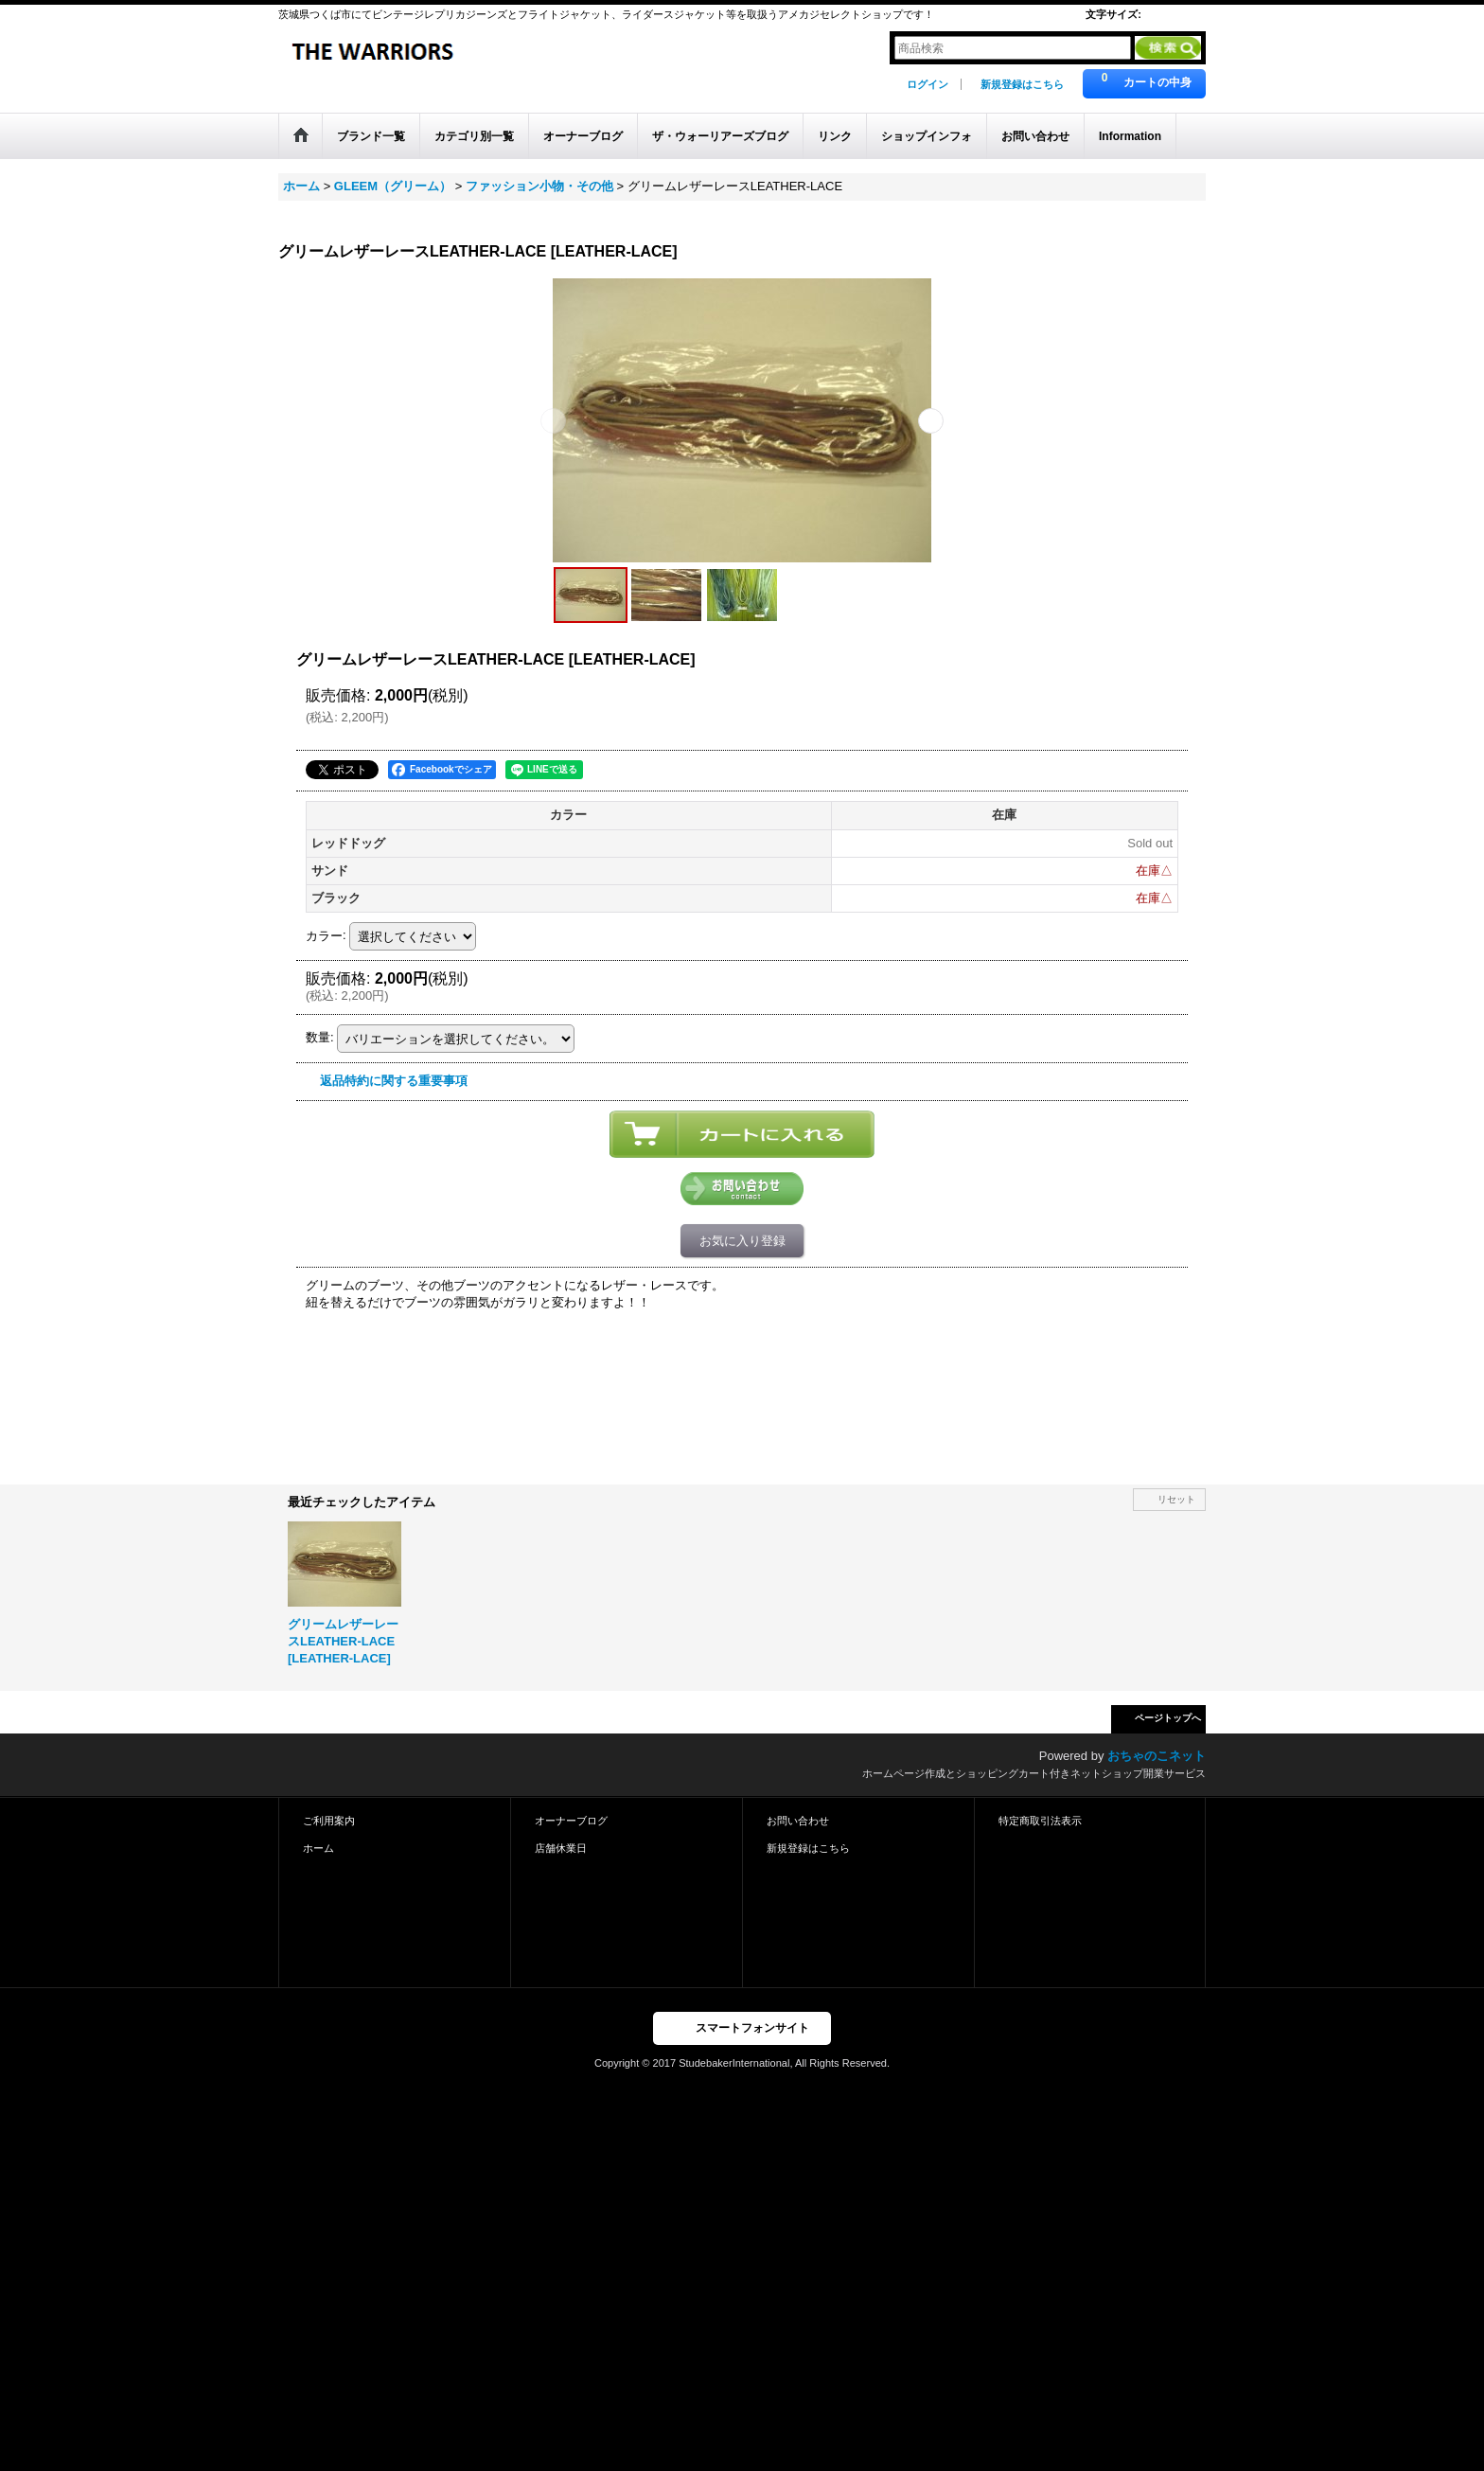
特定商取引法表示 (1040, 1820)
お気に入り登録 (742, 1241)
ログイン (927, 84)
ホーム (318, 1848)
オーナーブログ (571, 1820)
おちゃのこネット (1156, 1756)
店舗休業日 (561, 1848)
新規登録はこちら (1022, 84)
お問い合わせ (798, 1820)
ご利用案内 (329, 1820)
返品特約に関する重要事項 (394, 1081)
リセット (1176, 1499)
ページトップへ (1168, 1718)
